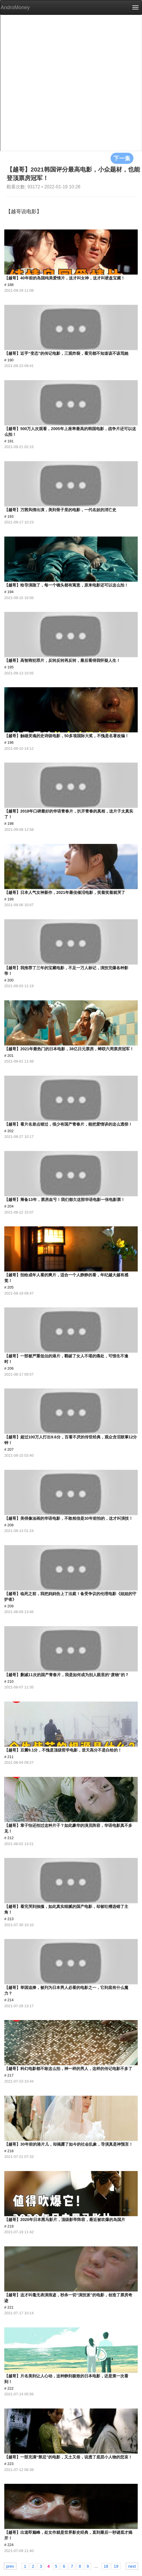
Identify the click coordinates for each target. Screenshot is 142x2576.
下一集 (122, 158)
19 (116, 2566)
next (132, 2566)
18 (106, 2566)
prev (10, 2566)
